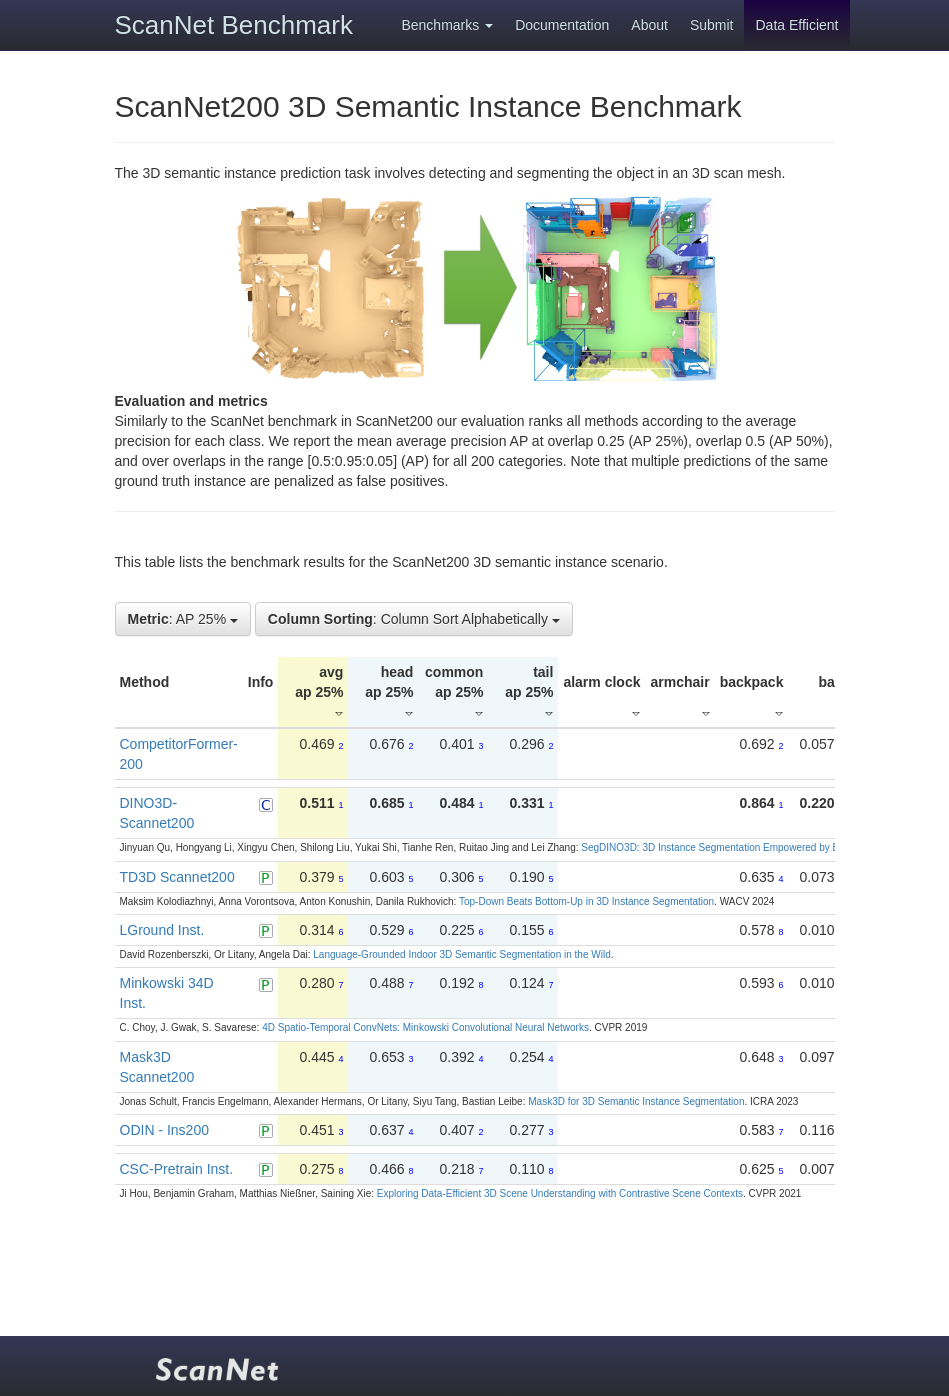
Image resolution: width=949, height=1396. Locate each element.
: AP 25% (183, 619)
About (649, 25)
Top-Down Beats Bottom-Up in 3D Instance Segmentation (586, 901)
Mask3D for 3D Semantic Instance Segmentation (636, 1101)
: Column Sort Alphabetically (414, 619)
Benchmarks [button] (447, 25)
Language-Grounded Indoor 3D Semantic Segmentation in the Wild (461, 954)
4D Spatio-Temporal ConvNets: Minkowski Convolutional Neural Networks (425, 1027)
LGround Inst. (162, 930)
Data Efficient (796, 25)
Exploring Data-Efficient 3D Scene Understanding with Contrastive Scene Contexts (560, 1193)
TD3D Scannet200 (177, 877)
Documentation (562, 25)
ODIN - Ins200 (164, 1130)
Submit (712, 25)
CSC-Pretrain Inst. (177, 1169)
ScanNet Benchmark (234, 25)
